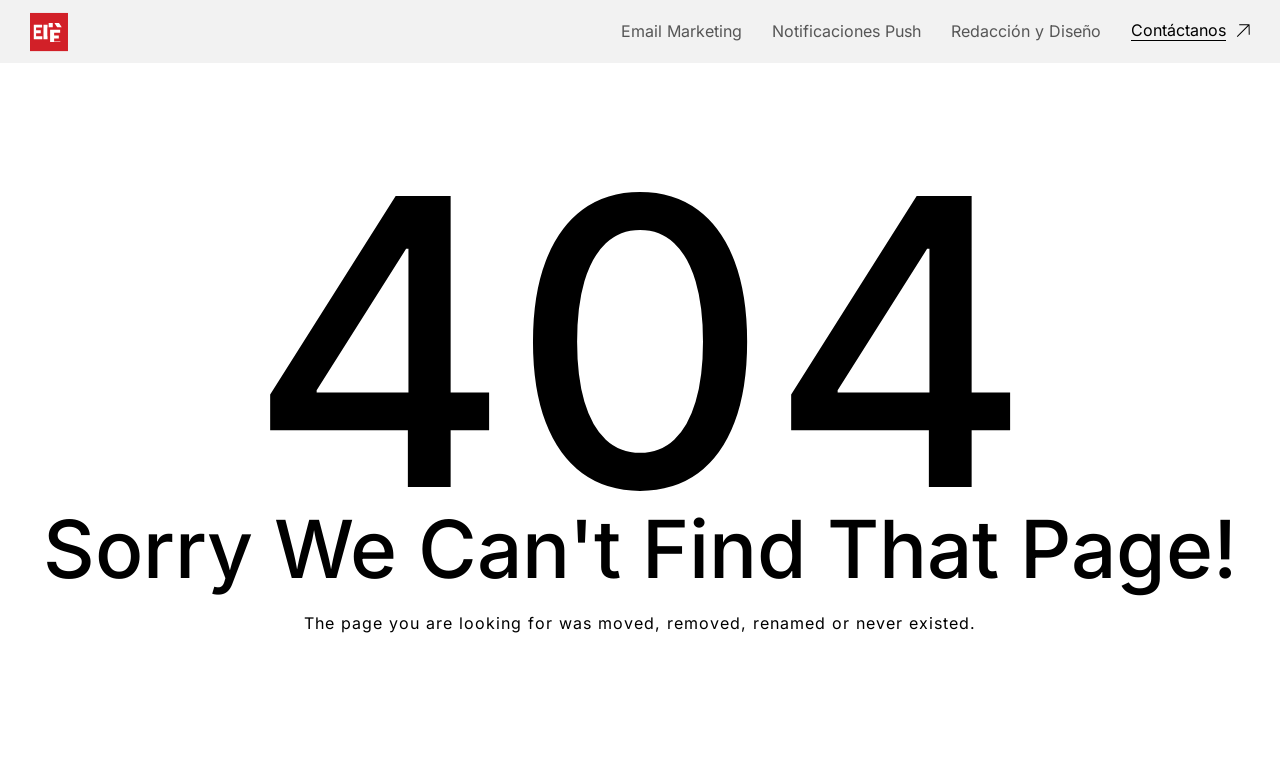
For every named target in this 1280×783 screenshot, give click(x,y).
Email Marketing (681, 31)
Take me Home (640, 703)
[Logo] (49, 32)
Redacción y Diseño (1026, 31)
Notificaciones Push (846, 31)
